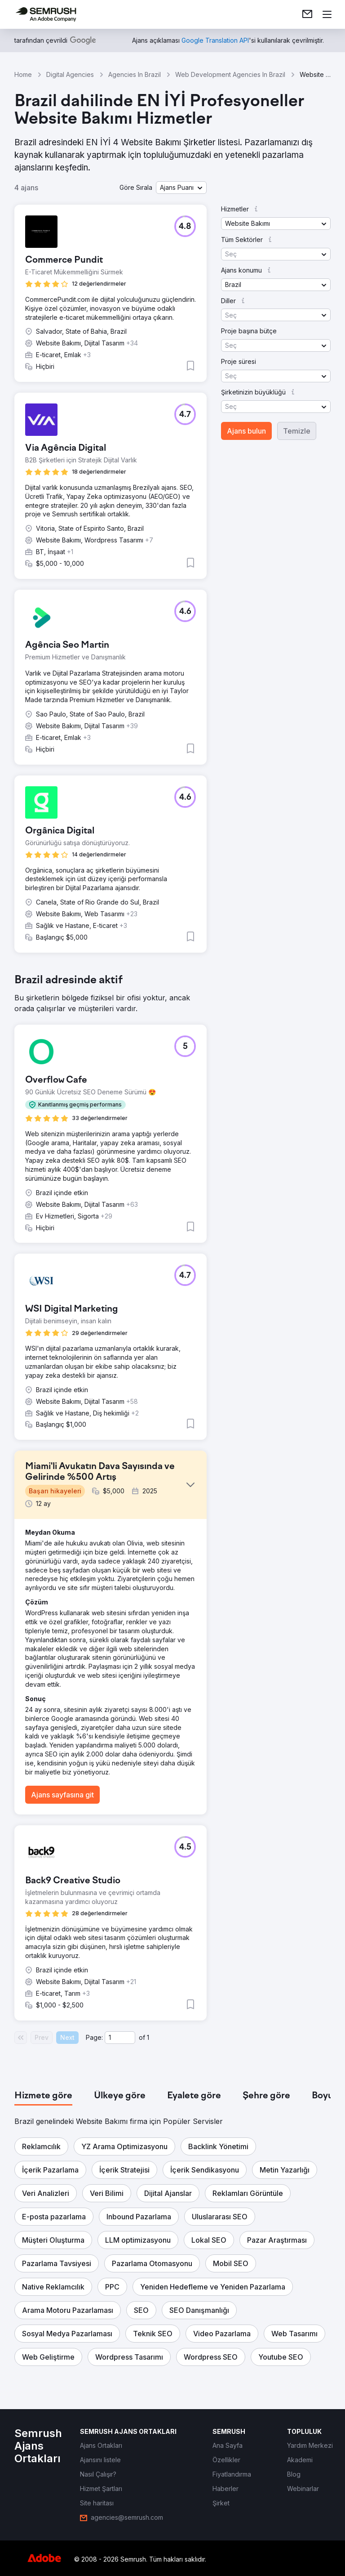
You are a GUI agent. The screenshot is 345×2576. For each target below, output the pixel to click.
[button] (181, 187)
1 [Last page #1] (148, 2037)
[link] (307, 14)
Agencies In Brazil (134, 74)
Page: (94, 2037)
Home (23, 74)
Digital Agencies (70, 74)
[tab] (43, 2096)
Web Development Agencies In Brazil (230, 74)
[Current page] (120, 2037)
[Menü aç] (327, 14)
